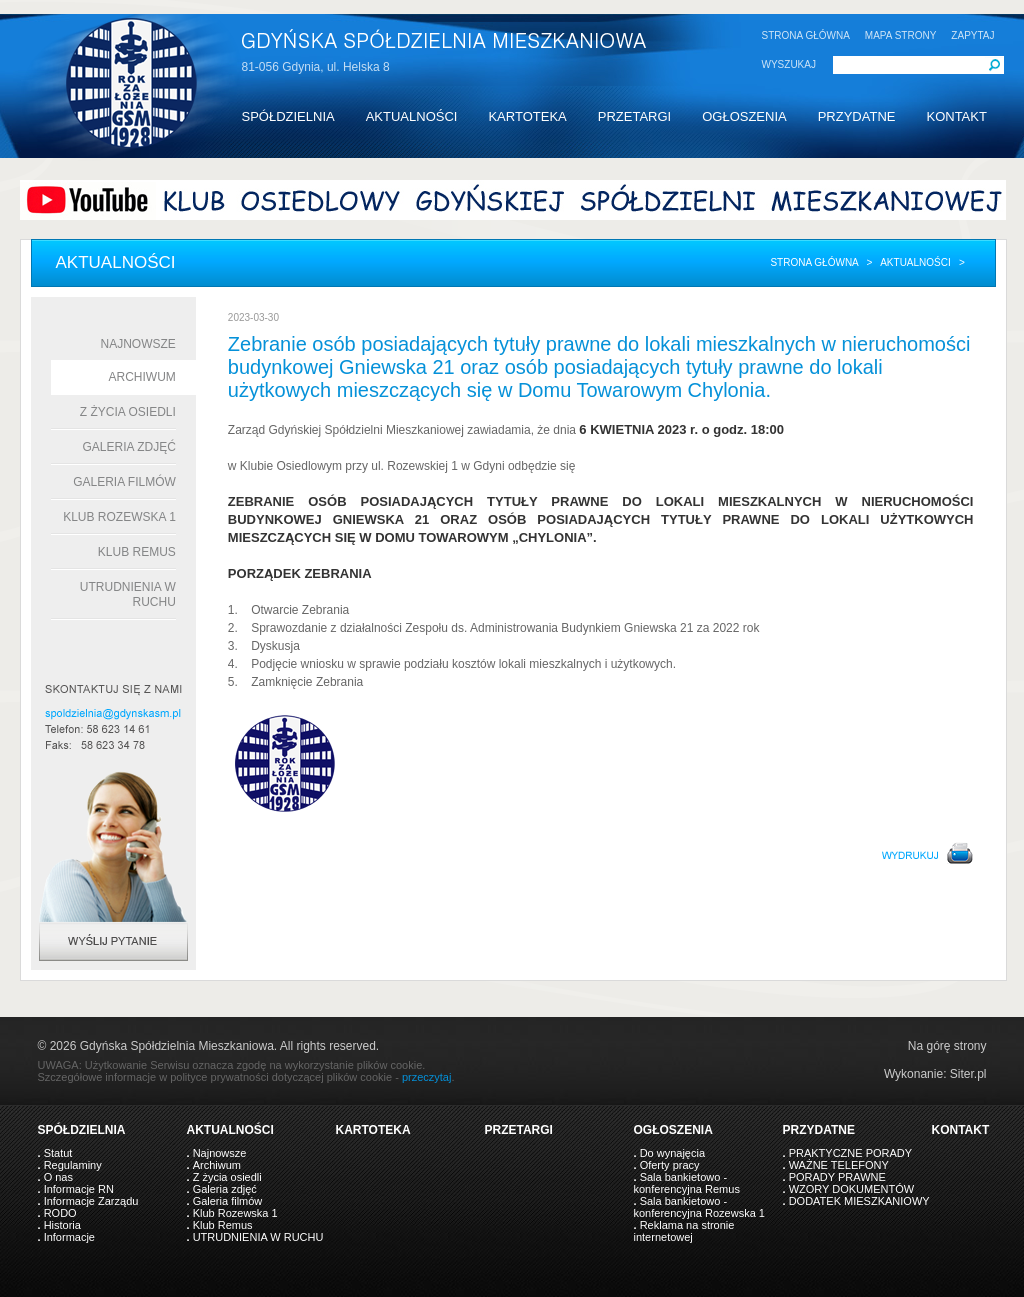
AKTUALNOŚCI (412, 116)
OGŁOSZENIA (744, 116)
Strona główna (814, 262)
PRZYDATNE (857, 116)
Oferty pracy (670, 1165)
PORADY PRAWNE (837, 1177)
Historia (62, 1225)
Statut (58, 1153)
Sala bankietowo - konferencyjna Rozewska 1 (699, 1207)
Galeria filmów (124, 482)
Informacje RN (79, 1189)
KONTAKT (956, 116)
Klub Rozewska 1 (119, 517)
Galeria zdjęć (128, 447)
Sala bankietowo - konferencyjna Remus (687, 1183)
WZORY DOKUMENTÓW (851, 1189)
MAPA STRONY (901, 35)
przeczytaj (427, 1077)
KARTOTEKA (527, 116)
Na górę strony (947, 1046)
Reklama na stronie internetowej (684, 1231)
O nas (58, 1177)
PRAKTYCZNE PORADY (850, 1153)
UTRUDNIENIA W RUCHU (258, 1237)
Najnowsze (138, 344)
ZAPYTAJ (972, 35)
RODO (60, 1213)
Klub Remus (137, 552)
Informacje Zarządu (91, 1201)
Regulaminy (73, 1165)
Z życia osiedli (128, 412)
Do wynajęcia (672, 1153)
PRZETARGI (634, 116)
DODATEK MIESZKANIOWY (859, 1201)
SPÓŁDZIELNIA (288, 116)
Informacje (69, 1237)
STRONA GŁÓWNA (806, 35)
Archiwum (142, 377)
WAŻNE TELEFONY (839, 1165)
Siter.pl (968, 1074)
